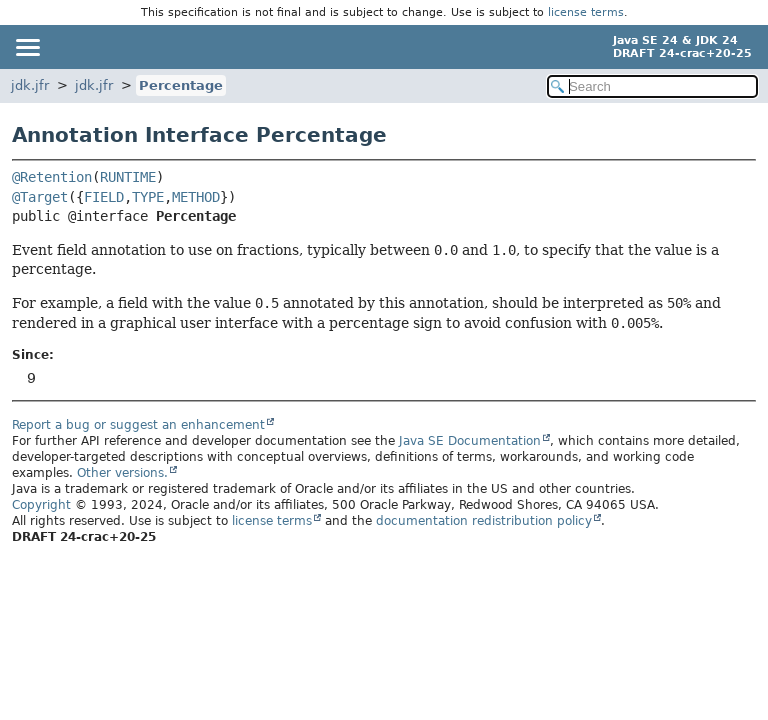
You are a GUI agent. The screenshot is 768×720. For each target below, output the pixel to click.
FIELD (104, 197)
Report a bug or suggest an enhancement (138, 425)
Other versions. (122, 473)
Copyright (41, 505)
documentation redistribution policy (484, 521)
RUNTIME (128, 177)
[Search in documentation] (652, 86)
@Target (40, 197)
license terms (586, 12)
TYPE (148, 197)
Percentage (181, 85)
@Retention (52, 177)
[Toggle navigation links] (27, 47)
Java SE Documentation (470, 441)
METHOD (196, 197)
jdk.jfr (30, 85)
